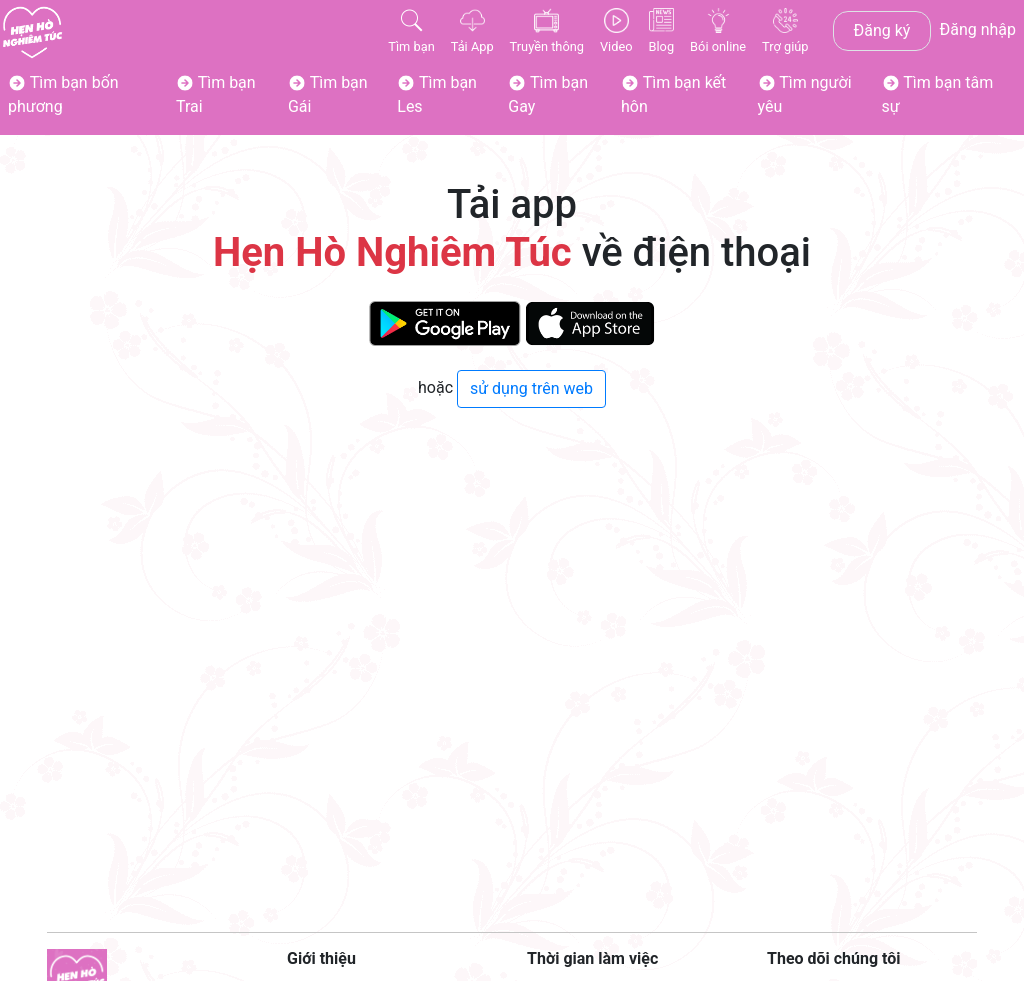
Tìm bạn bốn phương (63, 94)
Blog (662, 31)
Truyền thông (547, 31)
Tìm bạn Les (437, 94)
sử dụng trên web (531, 388)
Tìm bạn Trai (216, 94)
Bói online (718, 31)
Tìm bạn (411, 31)
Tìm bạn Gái (328, 94)
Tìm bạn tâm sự (938, 94)
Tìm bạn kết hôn (673, 94)
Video (616, 31)
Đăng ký (882, 30)
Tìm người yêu (805, 94)
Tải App (472, 31)
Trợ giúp (785, 31)
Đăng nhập (977, 29)
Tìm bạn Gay (548, 94)
